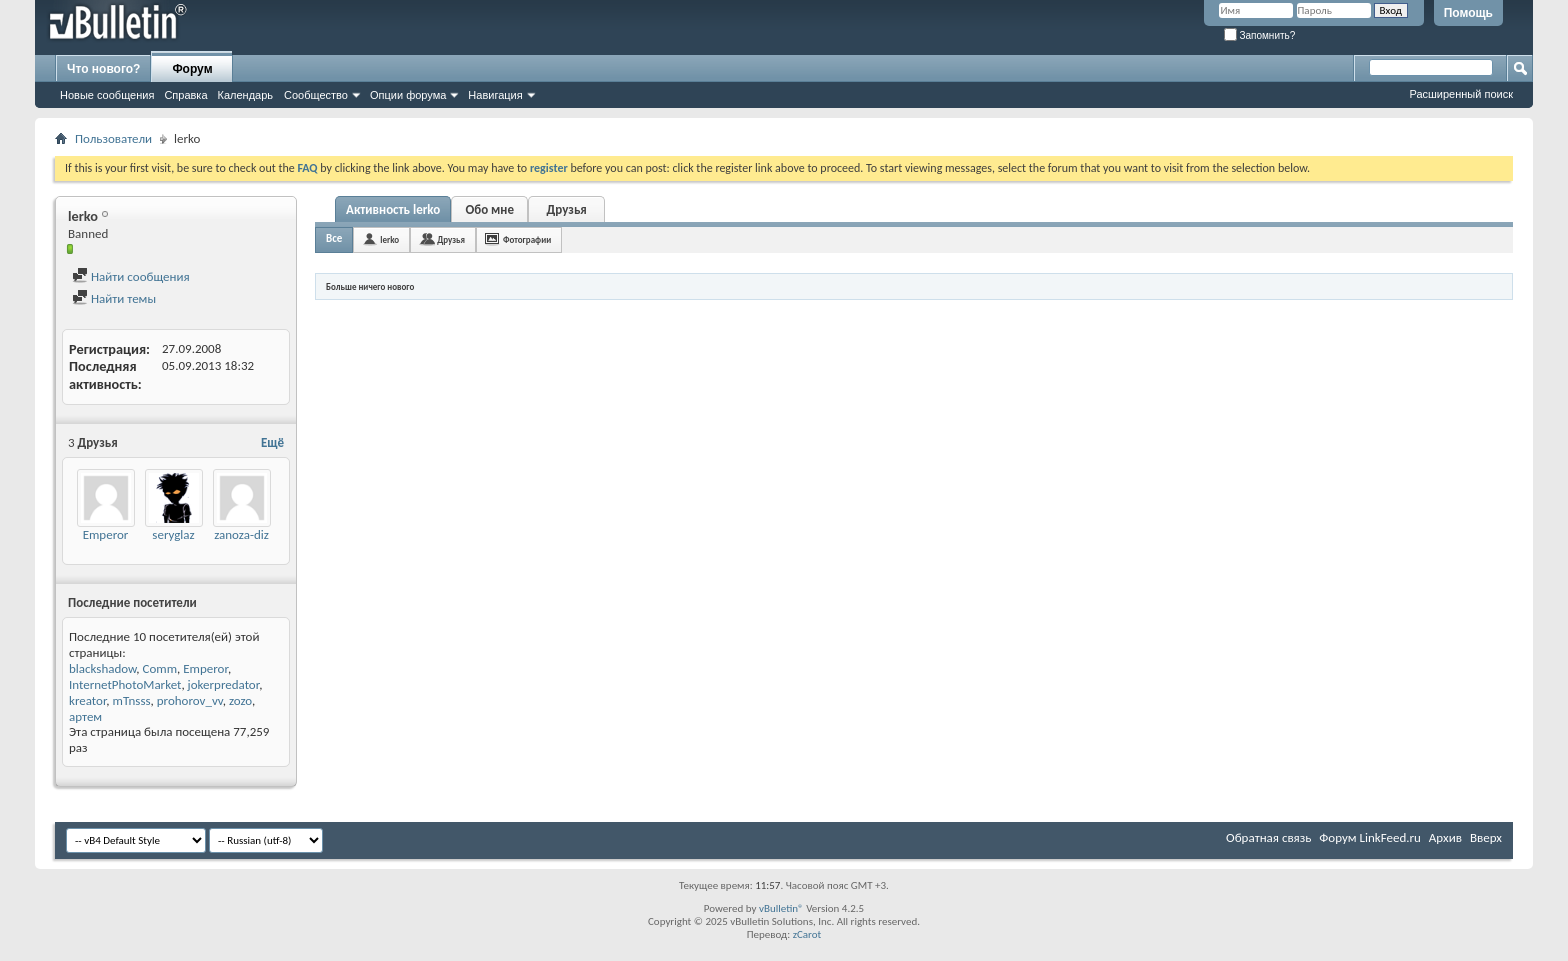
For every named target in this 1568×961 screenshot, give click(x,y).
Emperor (106, 534)
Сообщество (316, 95)
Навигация (495, 95)
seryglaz (173, 534)
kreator (87, 700)
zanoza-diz (241, 534)
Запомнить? (1260, 35)
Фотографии (527, 239)
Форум (192, 69)
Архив (1445, 837)
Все (334, 238)
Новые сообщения (107, 95)
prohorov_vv (190, 700)
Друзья (567, 209)
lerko (389, 239)
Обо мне (489, 209)
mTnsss (132, 700)
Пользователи (113, 138)
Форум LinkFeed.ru (1370, 837)
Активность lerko (393, 209)
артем (85, 716)
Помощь (1468, 13)
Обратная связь (1268, 837)
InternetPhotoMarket (125, 684)
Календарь (246, 95)
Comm (159, 668)
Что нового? (103, 69)
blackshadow (102, 668)
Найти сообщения (131, 276)
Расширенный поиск (1461, 94)
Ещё (272, 442)
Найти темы (114, 298)
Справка (185, 95)
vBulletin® (781, 908)
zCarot (807, 934)
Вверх (1486, 837)
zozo (240, 700)
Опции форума (408, 95)
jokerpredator (224, 684)
